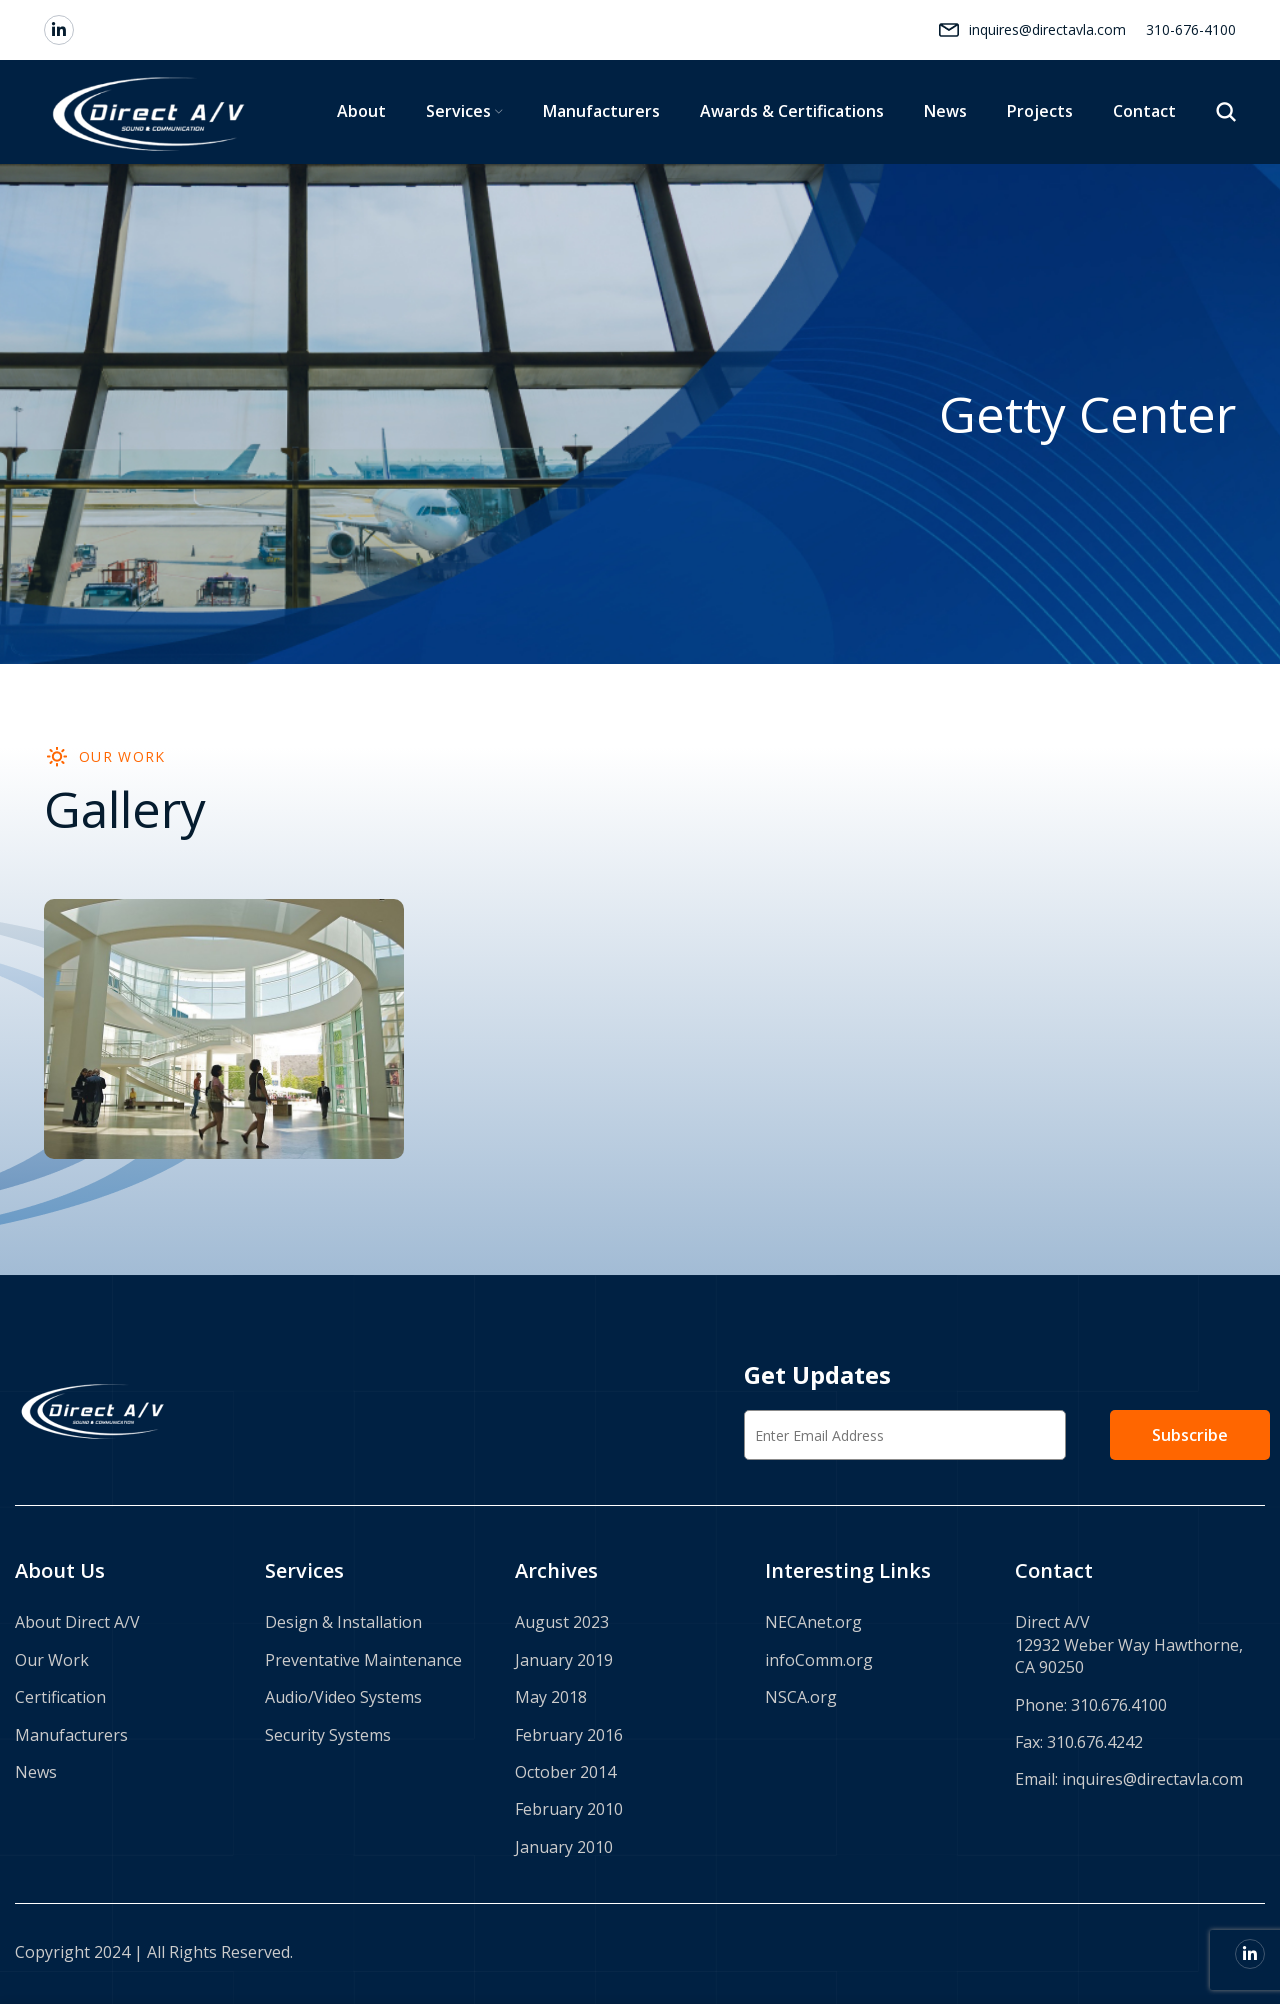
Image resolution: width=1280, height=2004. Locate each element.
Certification (60, 1697)
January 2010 (564, 1847)
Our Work (52, 1660)
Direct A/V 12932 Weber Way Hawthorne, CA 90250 (1129, 1644)
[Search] (1226, 112)
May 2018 (551, 1697)
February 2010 (569, 1809)
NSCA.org (801, 1697)
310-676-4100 (1191, 29)
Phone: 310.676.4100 (1091, 1705)
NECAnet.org (813, 1622)
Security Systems (328, 1735)
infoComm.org (819, 1660)
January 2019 (564, 1660)
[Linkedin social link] (59, 30)
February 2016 (569, 1735)
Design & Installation (343, 1622)
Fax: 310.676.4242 (1079, 1742)
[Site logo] (151, 110)
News (36, 1772)
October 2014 (565, 1772)
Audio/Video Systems (343, 1697)
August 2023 (562, 1622)
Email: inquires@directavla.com (1129, 1779)
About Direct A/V (77, 1622)
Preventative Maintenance (363, 1660)
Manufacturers (71, 1735)
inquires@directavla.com (1047, 29)
